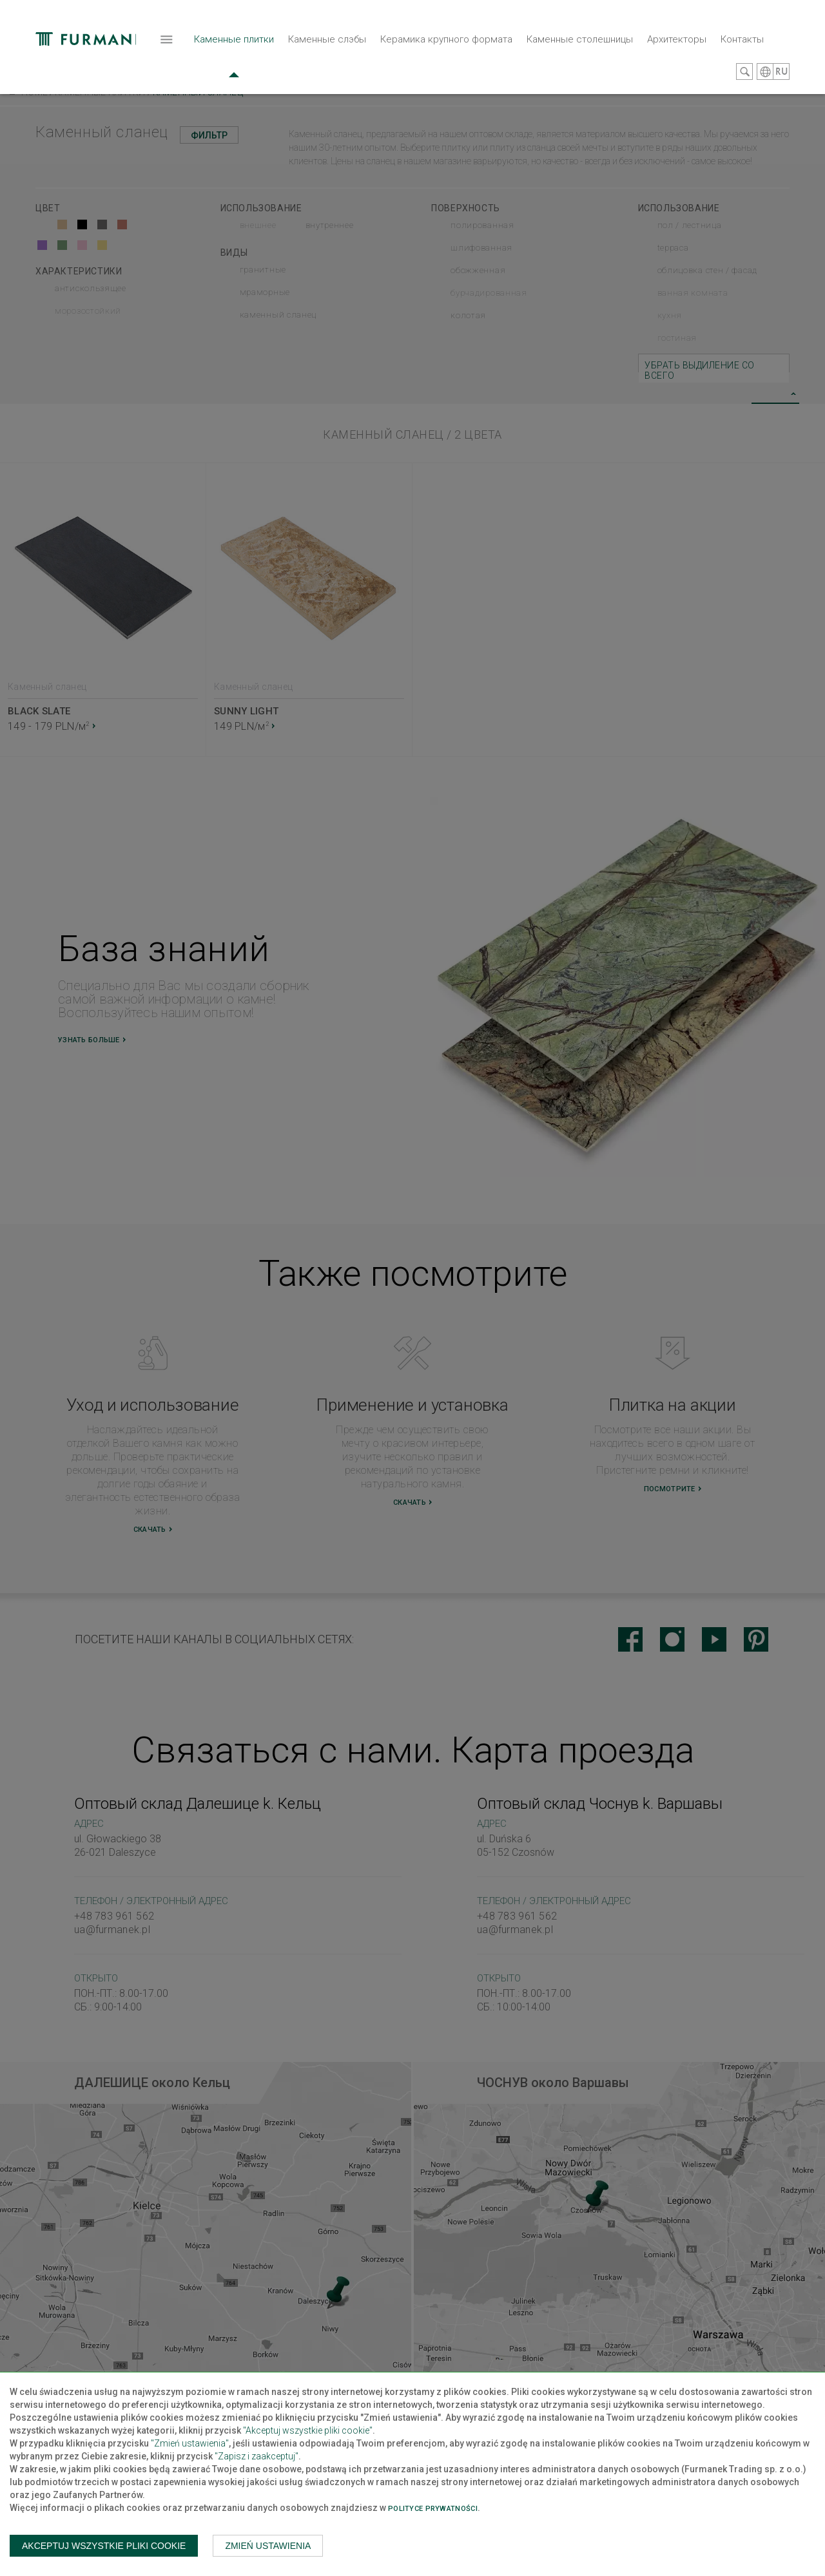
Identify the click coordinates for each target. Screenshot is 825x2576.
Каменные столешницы (428, 60)
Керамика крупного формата (295, 60)
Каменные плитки (82, 67)
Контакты (590, 60)
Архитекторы (525, 60)
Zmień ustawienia (268, 2546)
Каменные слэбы (176, 60)
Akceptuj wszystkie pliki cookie (104, 2546)
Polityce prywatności (433, 2508)
